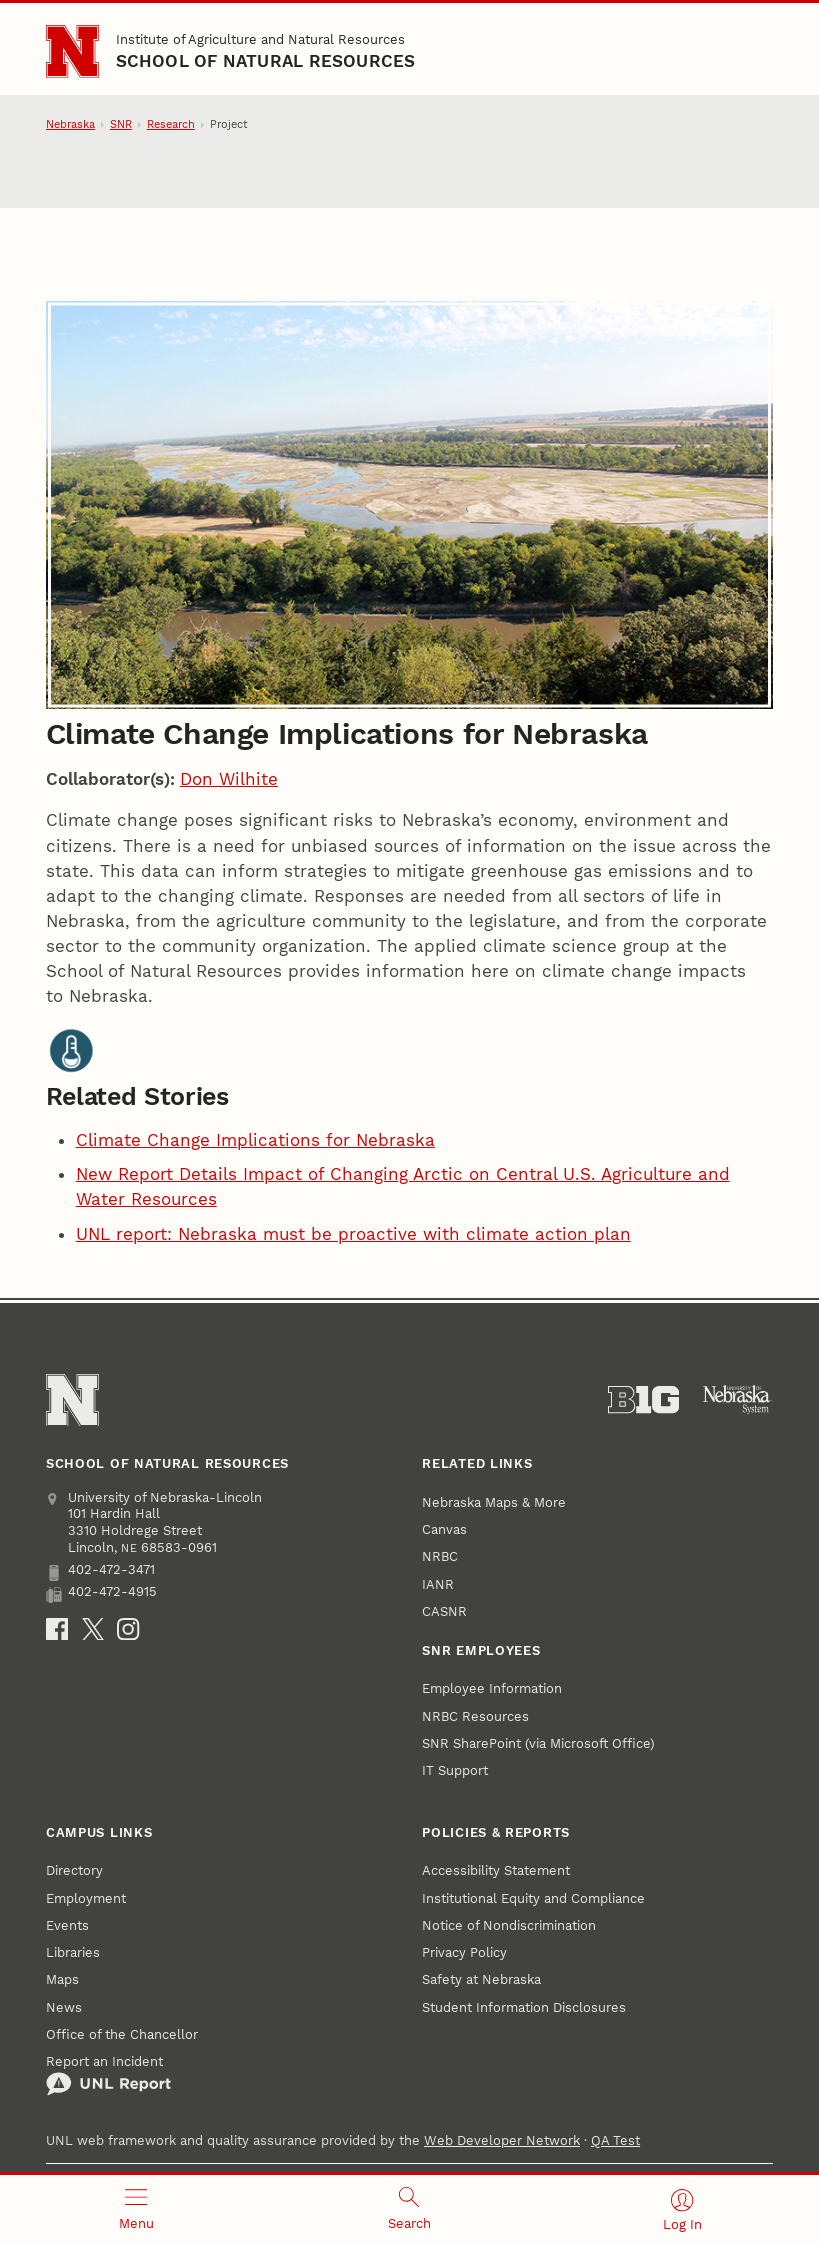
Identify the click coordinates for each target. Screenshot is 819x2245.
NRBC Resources (475, 1716)
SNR (121, 124)
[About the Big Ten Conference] (643, 1400)
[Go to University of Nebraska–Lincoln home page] (72, 51)
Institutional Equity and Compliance (533, 1898)
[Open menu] (136, 2210)
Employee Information (492, 1688)
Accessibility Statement (496, 1870)
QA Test (615, 2140)
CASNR (444, 1611)
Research (171, 124)
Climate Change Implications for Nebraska (255, 1140)
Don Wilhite (229, 779)
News (64, 2007)
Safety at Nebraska (481, 1979)
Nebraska (70, 124)
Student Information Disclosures (524, 2007)
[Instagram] (128, 1629)
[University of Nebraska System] (737, 1400)
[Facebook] (57, 1629)
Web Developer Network (502, 2140)
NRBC (440, 1556)
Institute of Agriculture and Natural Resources (260, 39)
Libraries (73, 1952)
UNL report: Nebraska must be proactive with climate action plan (353, 1234)
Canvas (444, 1529)
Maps (62, 1979)
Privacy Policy (464, 1952)
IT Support (455, 1770)
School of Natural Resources (266, 61)
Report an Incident (108, 2075)
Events (67, 1925)
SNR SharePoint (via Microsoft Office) (538, 1743)
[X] (93, 1629)
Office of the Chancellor (122, 2034)
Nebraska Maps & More (494, 1502)
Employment (86, 1898)
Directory (74, 1870)
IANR (438, 1584)
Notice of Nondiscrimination (509, 1925)
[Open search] (409, 2210)
